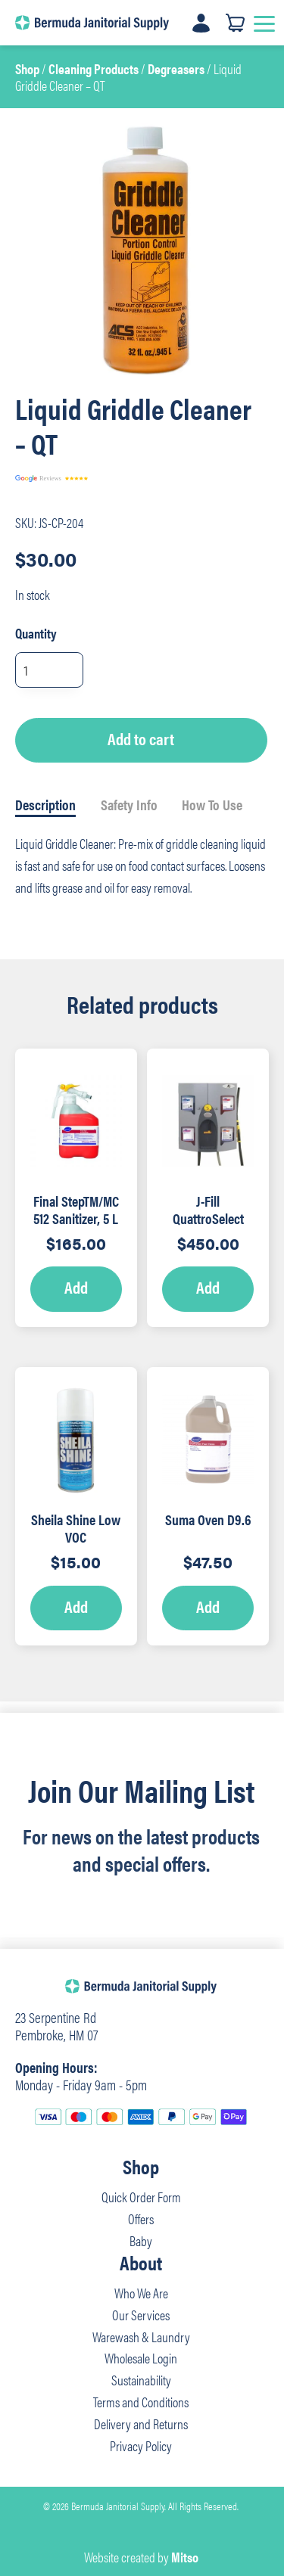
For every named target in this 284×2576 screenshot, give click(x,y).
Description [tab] (45, 804)
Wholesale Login (141, 2357)
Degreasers (176, 68)
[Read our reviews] (91, 479)
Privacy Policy (141, 2445)
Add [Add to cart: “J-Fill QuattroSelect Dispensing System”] (208, 1287)
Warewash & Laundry (141, 2336)
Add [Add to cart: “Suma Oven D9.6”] (208, 1606)
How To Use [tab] (212, 804)
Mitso (184, 2556)
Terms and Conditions (141, 2401)
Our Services (141, 2314)
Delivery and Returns (141, 2423)
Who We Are (141, 2292)
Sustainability (141, 2379)
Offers (141, 2218)
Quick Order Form (141, 2196)
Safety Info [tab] (129, 804)
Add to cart (141, 738)
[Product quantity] (49, 670)
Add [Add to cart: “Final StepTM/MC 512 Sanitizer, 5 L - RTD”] (76, 1287)
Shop (27, 68)
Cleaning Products (93, 68)
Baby (141, 2240)
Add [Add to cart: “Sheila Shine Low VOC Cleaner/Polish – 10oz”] (76, 1606)
